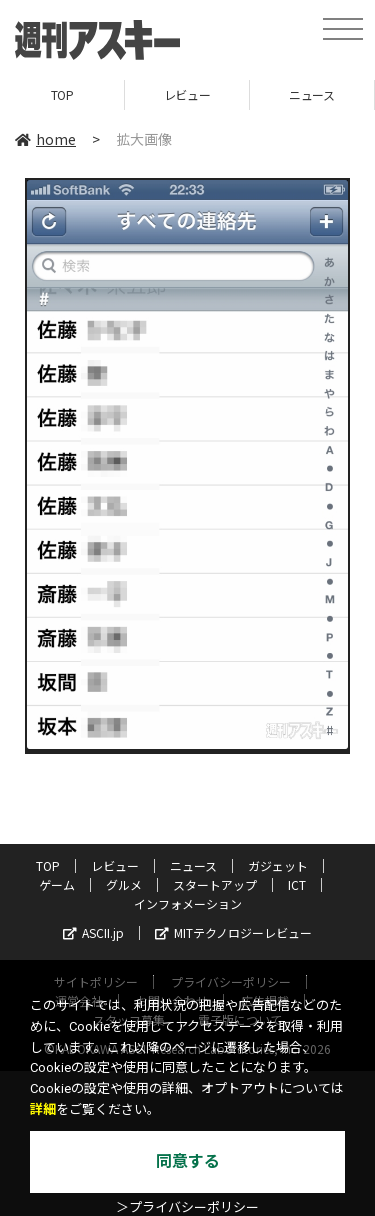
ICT (297, 884)
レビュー (187, 94)
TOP (62, 94)
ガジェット (278, 865)
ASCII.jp (93, 932)
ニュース (311, 94)
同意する (188, 1161)
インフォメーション (188, 903)
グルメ (124, 884)
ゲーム (57, 884)
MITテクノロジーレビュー (233, 932)
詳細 (43, 1109)
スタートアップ (215, 884)
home (45, 139)
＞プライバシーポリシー (187, 1207)
